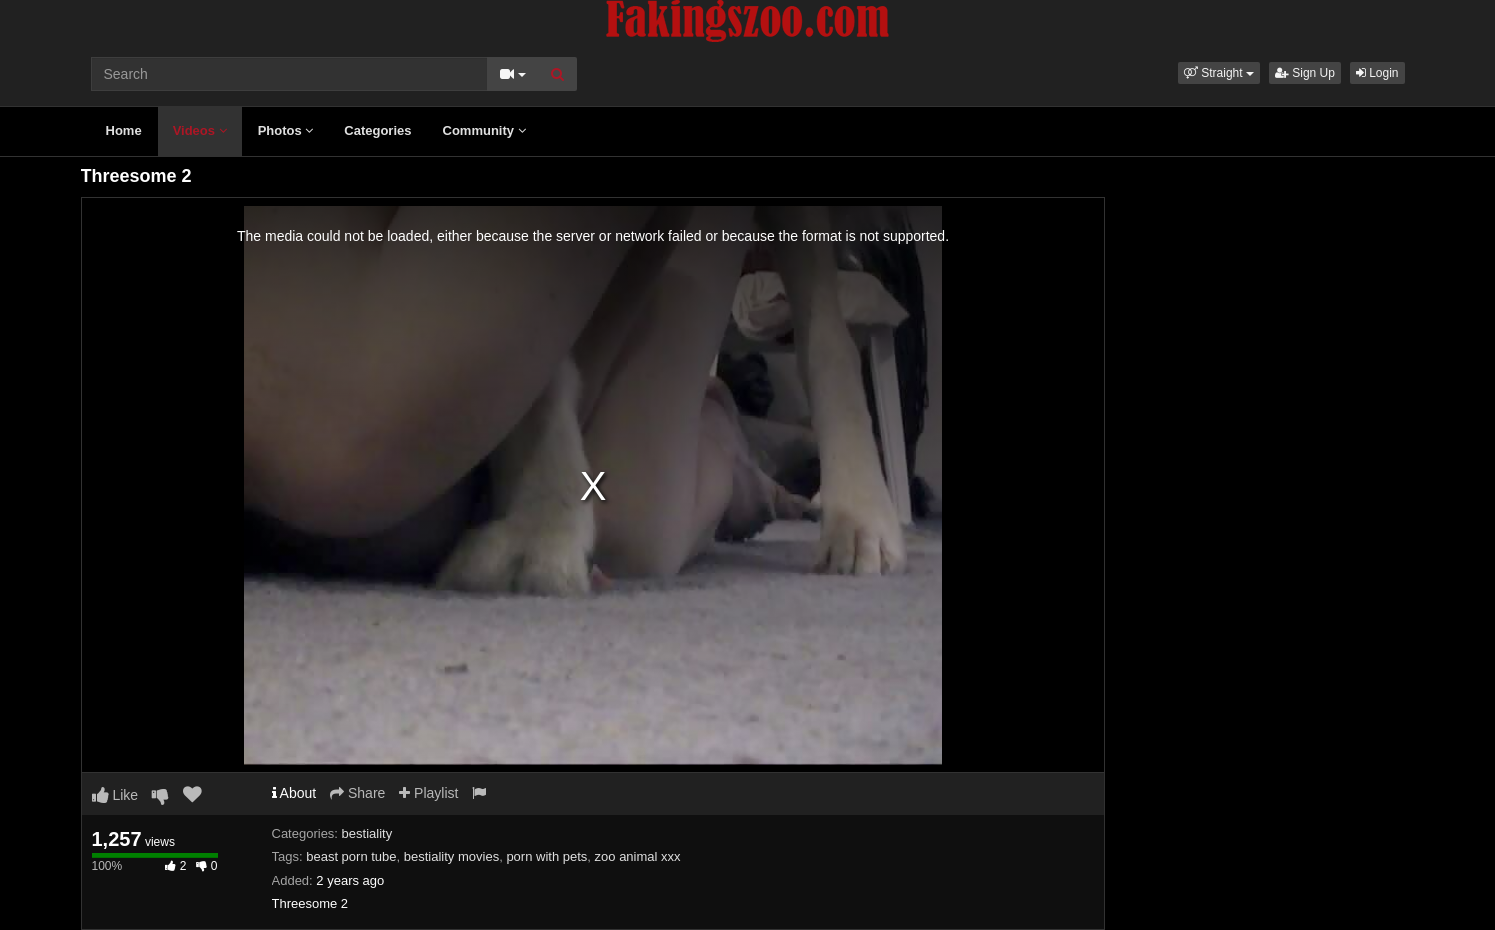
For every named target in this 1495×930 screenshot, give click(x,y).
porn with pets (546, 856)
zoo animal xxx (638, 856)
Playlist (428, 793)
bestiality (367, 833)
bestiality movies (451, 856)
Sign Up (1305, 73)
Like (115, 795)
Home (124, 130)
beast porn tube (351, 856)
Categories (377, 130)
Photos (286, 130)
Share (357, 793)
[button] (1219, 73)
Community (484, 130)
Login (1377, 73)
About (294, 793)
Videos (200, 130)
